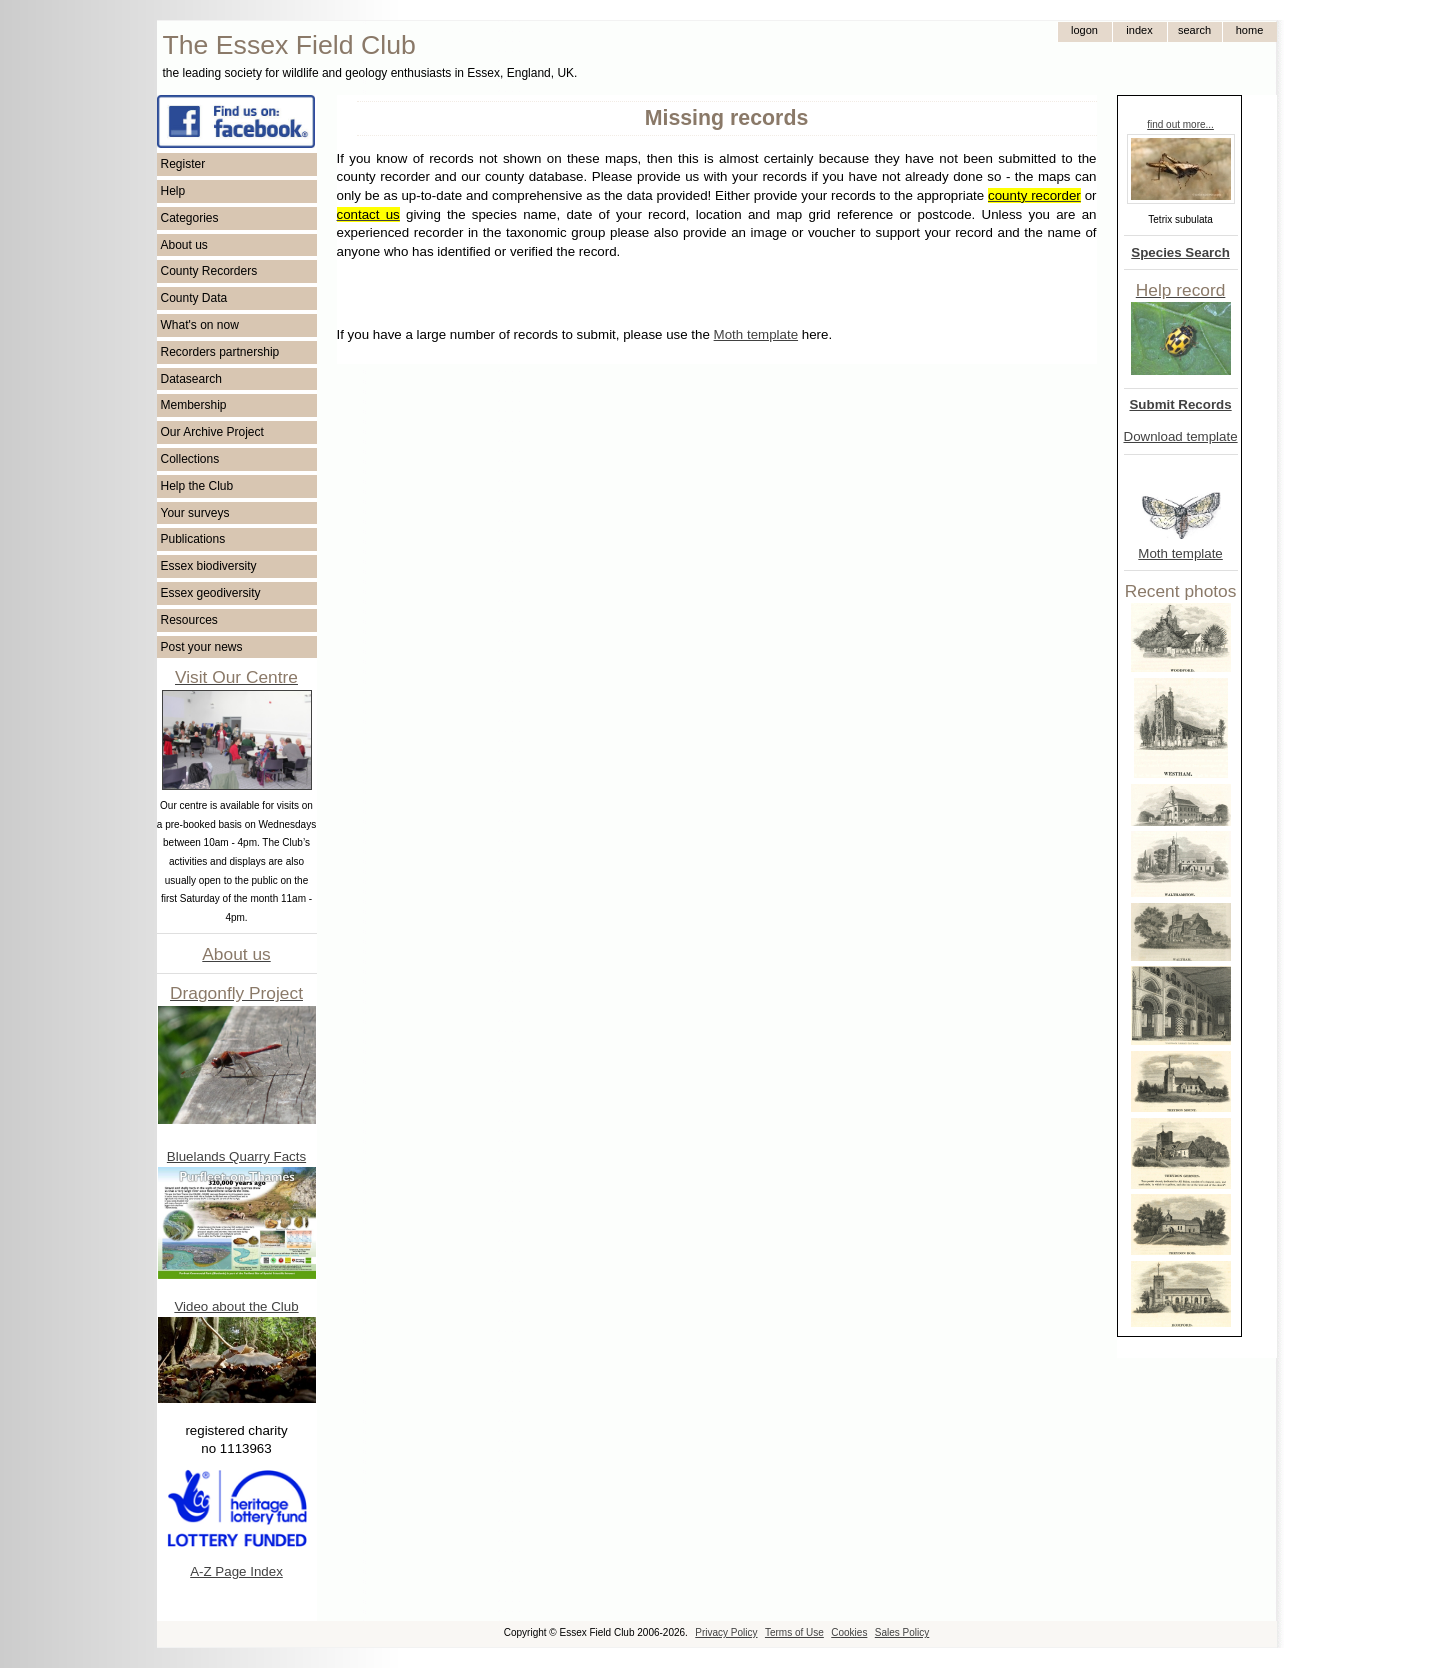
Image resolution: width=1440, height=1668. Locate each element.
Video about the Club (236, 1306)
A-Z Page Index (236, 1571)
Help (173, 191)
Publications (193, 539)
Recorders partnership (220, 352)
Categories (190, 218)
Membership (194, 405)
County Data (194, 298)
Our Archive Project (212, 432)
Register (183, 164)
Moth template (1180, 553)
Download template (1181, 436)
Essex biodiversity (209, 566)
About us (184, 245)
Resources (189, 620)
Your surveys (195, 513)
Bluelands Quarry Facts (236, 1156)
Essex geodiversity (211, 593)
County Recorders (209, 271)
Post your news (202, 647)
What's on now (200, 325)
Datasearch (191, 379)
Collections (190, 459)
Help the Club (197, 486)
